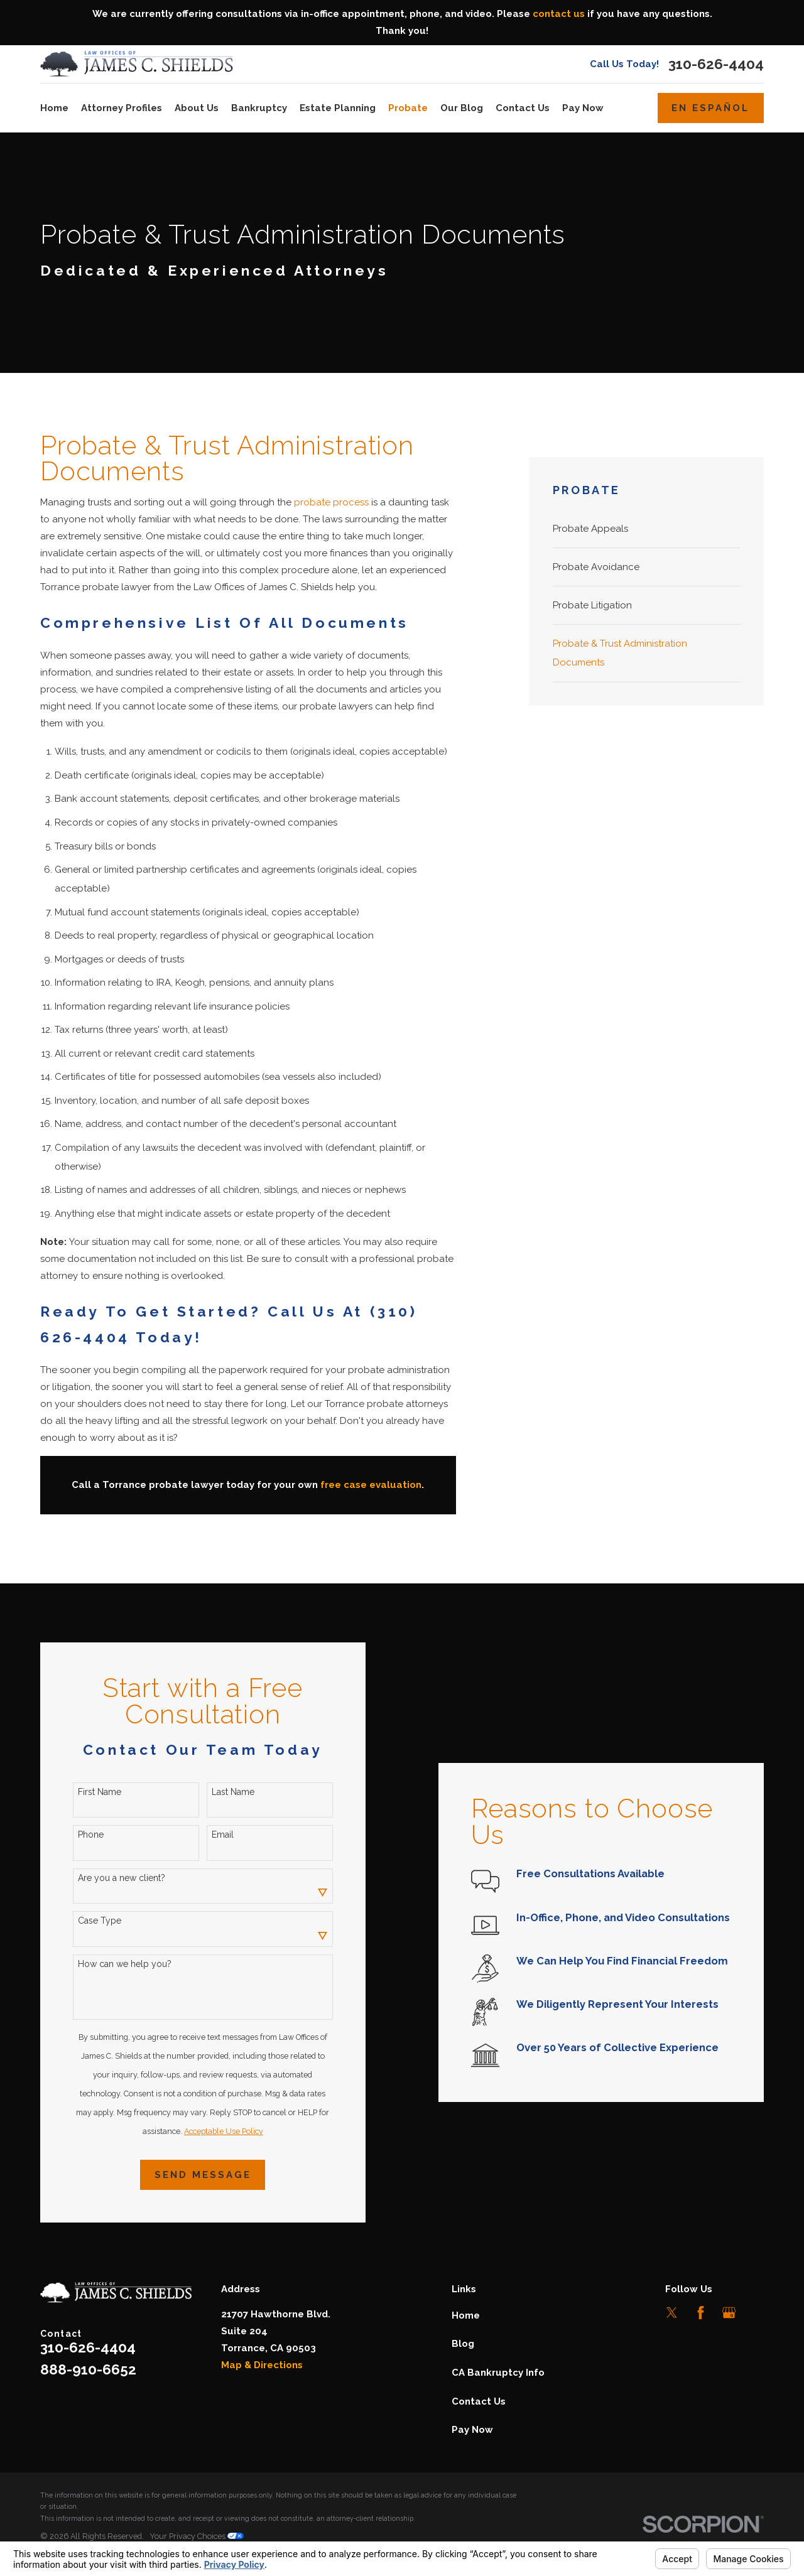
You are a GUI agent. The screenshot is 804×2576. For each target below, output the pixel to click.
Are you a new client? (119, 1878)
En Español (710, 108)
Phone (88, 1835)
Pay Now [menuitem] (583, 108)
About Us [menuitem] (197, 108)
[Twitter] (671, 2312)
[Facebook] (700, 2312)
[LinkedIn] (757, 2312)
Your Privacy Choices (196, 2536)
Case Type (97, 1921)
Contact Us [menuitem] (523, 108)
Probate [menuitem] (408, 108)
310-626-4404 (716, 64)
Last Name (230, 1792)
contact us (559, 13)
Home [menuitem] (54, 108)
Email (220, 1835)
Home (466, 2315)
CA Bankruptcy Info (498, 2372)
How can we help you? (122, 1964)
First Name (97, 1792)
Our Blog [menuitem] (461, 108)
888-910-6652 (88, 2369)
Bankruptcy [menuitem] (259, 108)
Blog (463, 2343)
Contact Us (479, 2401)
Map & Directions (262, 2365)
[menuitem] (647, 528)
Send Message (199, 2174)
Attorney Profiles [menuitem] (121, 108)
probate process (331, 502)
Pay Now (472, 2429)
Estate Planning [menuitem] (338, 108)
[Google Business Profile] (729, 2312)
